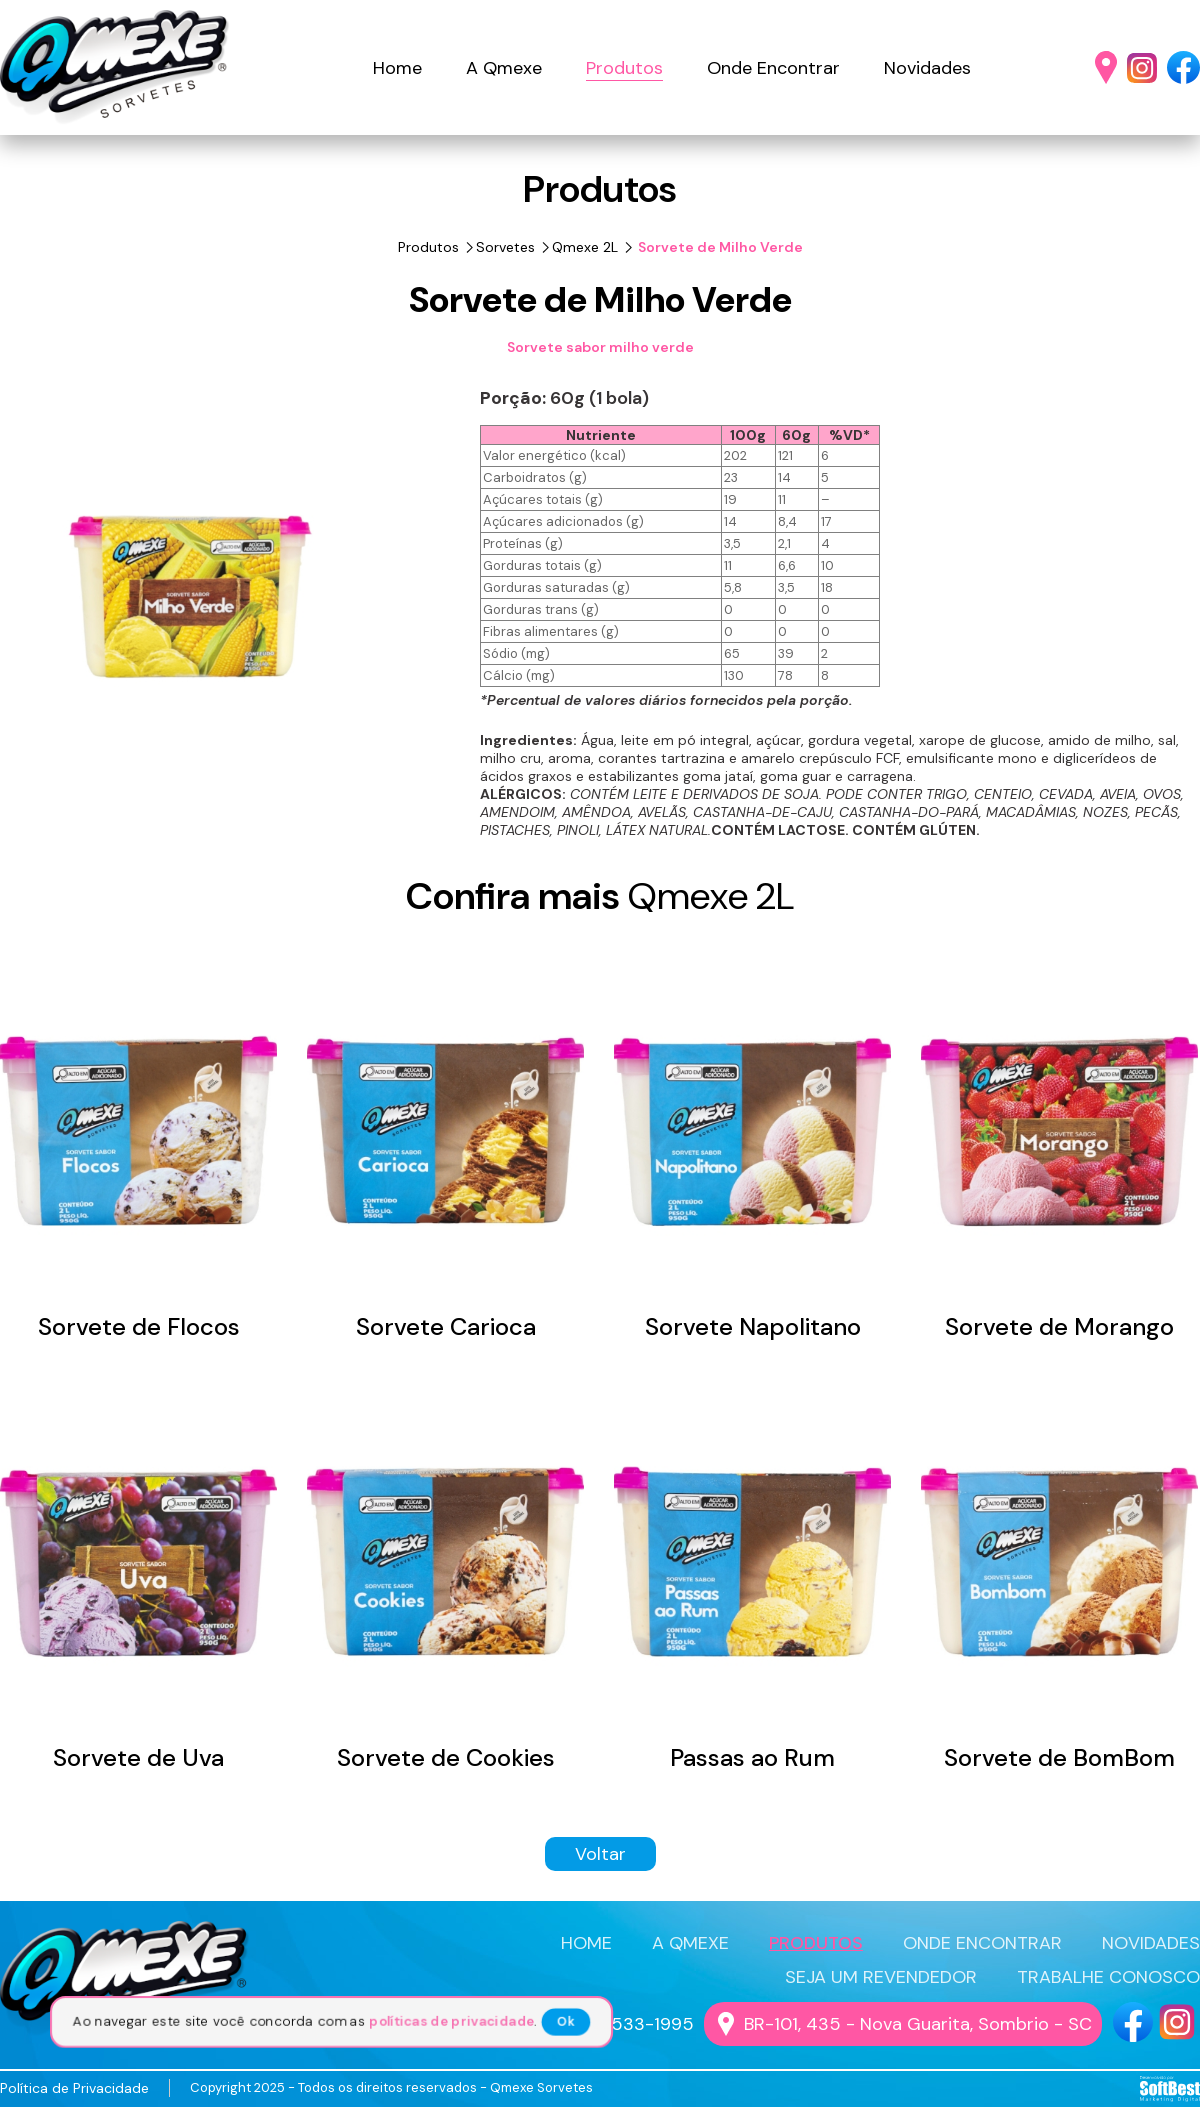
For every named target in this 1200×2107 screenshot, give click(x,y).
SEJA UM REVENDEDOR (881, 1977)
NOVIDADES (1151, 1943)
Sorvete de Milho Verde (719, 247)
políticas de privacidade (453, 2022)
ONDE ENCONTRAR (982, 1943)
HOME (586, 1943)
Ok (569, 2022)
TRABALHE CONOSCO (1108, 1977)
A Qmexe (504, 68)
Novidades (927, 68)
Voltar (600, 1854)
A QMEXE (690, 1943)
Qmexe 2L (585, 247)
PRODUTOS (816, 1943)
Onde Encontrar (773, 68)
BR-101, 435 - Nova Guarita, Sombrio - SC (918, 2024)
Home (397, 68)
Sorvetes (505, 247)
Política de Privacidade (74, 2088)
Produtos (624, 68)
